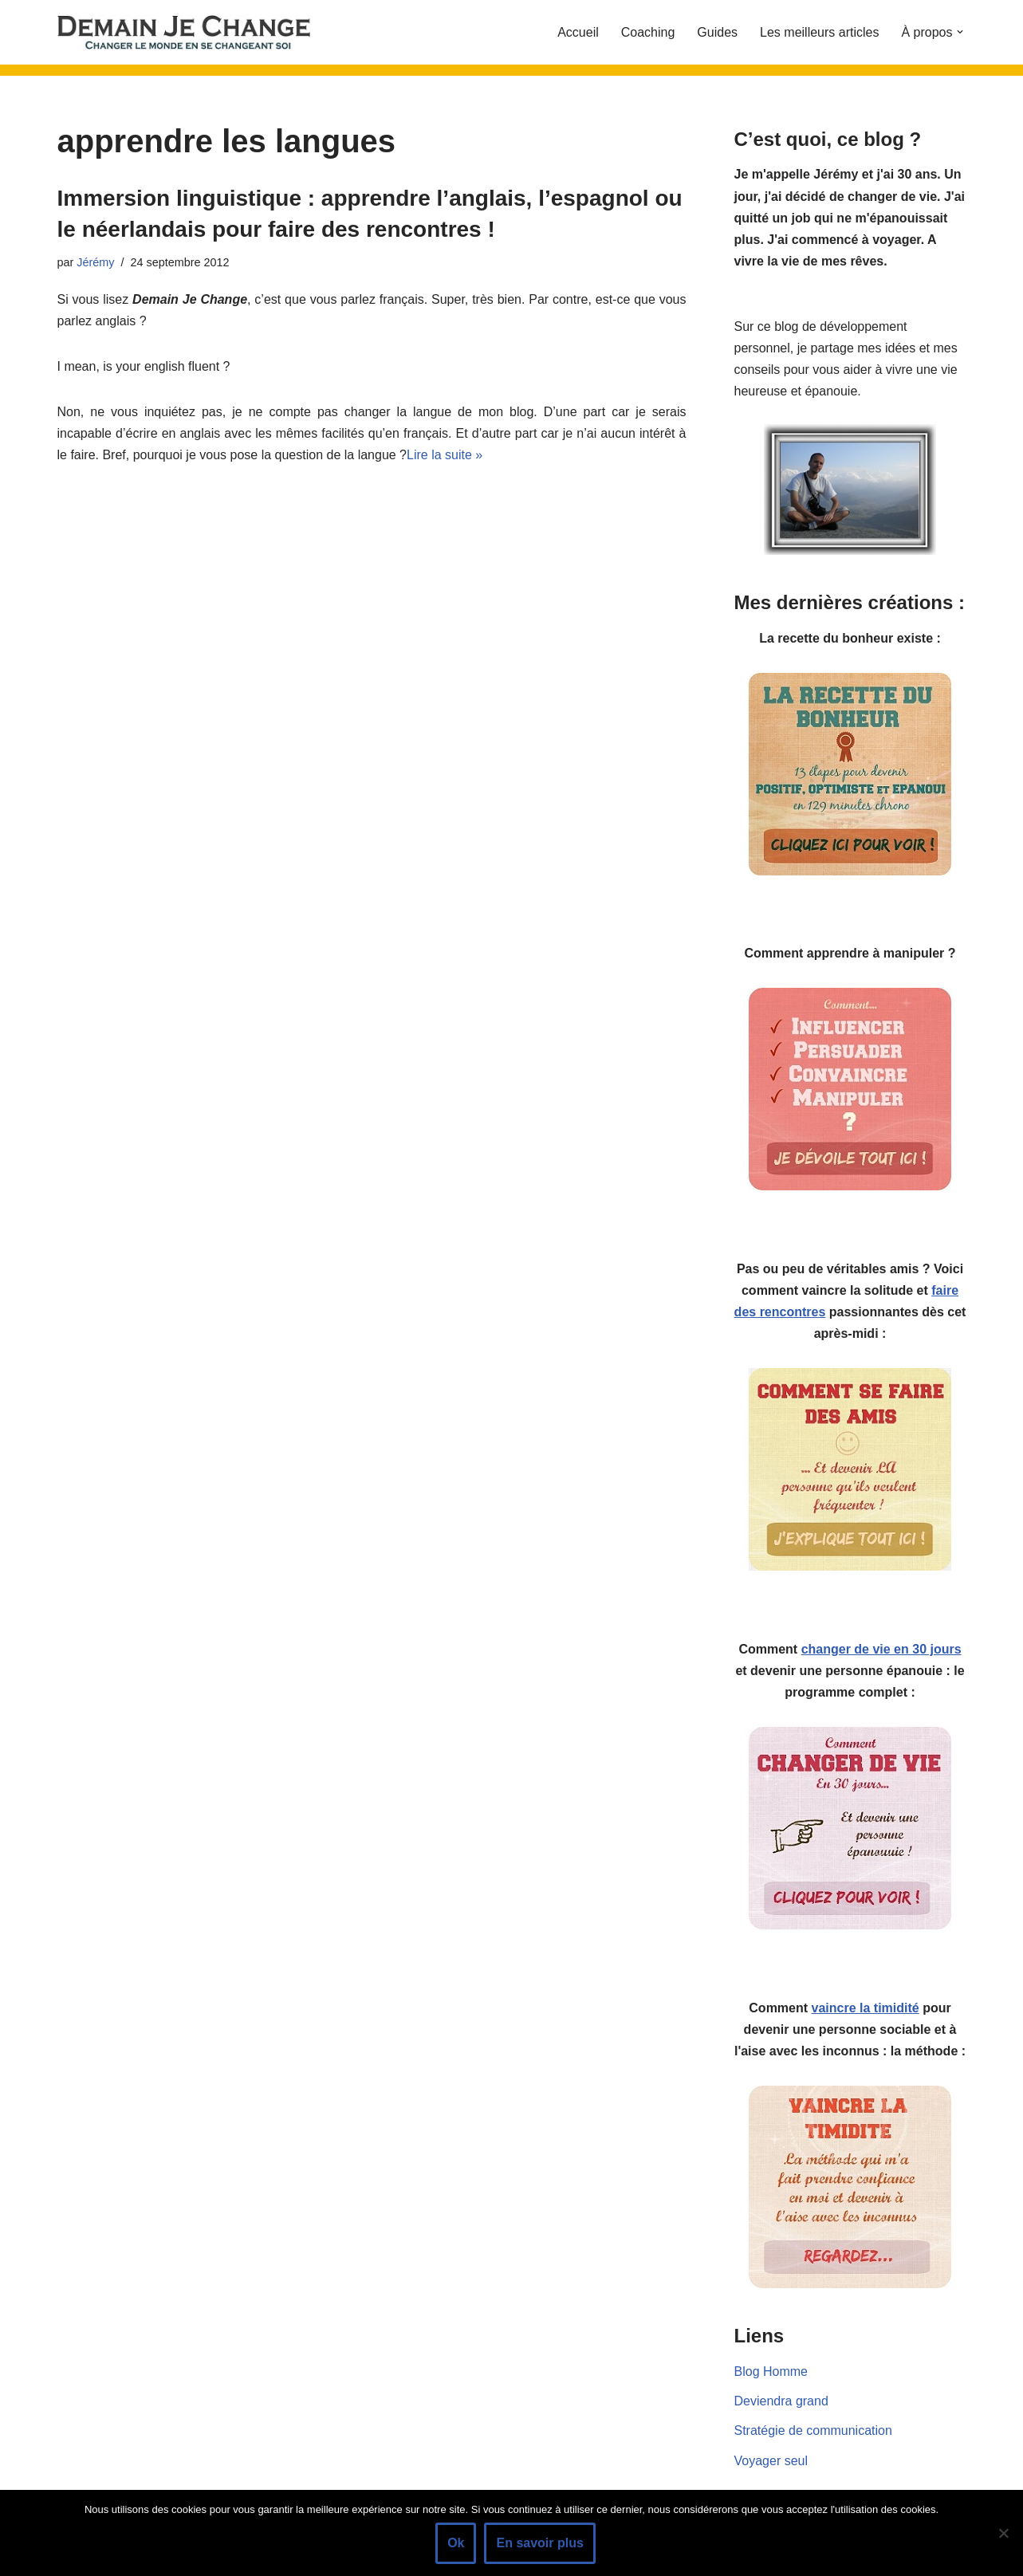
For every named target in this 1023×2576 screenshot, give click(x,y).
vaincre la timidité (865, 2008)
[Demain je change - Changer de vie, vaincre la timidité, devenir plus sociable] (196, 32)
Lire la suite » (444, 455)
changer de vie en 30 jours (881, 1649)
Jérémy (95, 262)
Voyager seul (771, 2461)
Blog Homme (771, 2371)
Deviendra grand (781, 2401)
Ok (455, 2543)
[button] (960, 32)
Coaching (648, 32)
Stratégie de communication (813, 2430)
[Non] (1003, 2533)
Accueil (578, 32)
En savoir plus (539, 2543)
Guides (717, 32)
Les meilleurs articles (819, 32)
